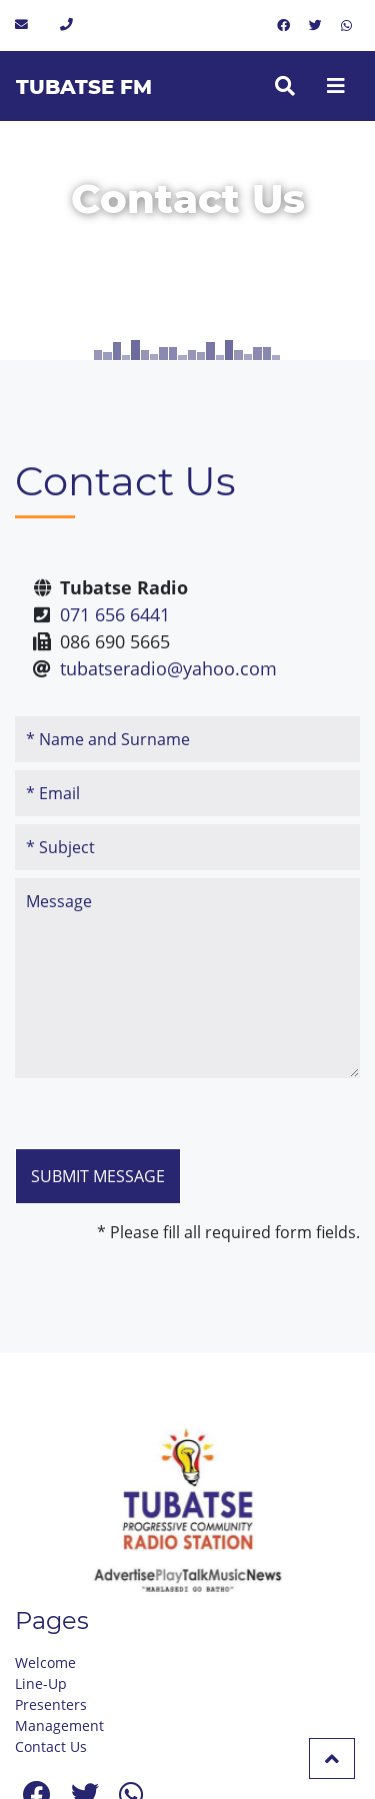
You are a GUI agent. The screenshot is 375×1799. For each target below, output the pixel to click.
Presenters (51, 1704)
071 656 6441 (115, 629)
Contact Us (51, 1746)
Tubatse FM (84, 87)
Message (187, 1012)
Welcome (45, 1662)
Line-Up (41, 1683)
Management (59, 1725)
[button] (332, 1758)
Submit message (98, 1210)
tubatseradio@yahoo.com (168, 683)
